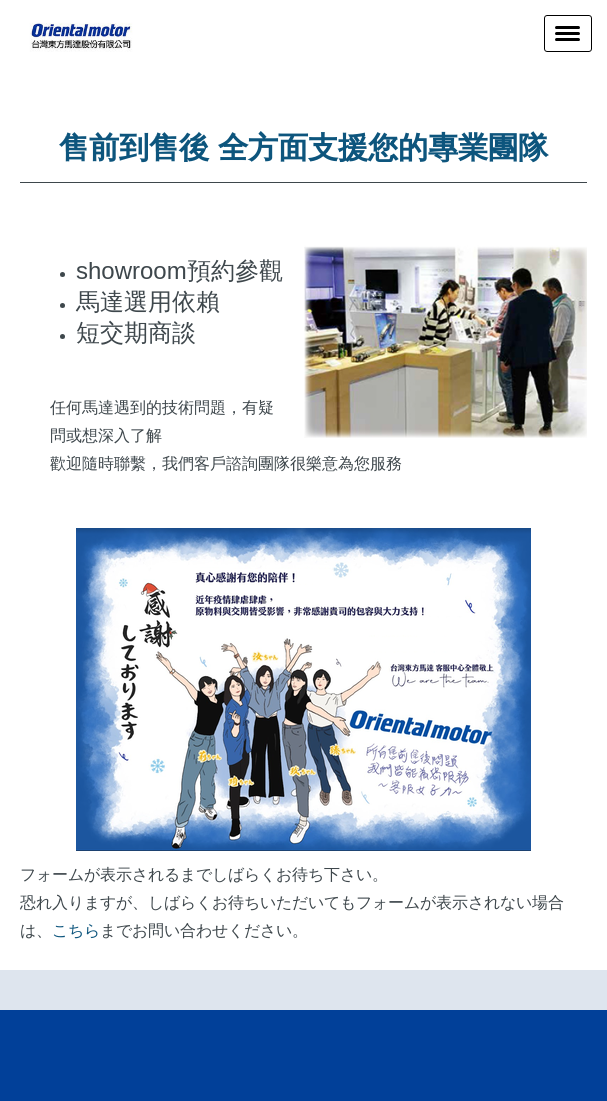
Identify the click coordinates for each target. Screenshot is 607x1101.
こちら (76, 930)
